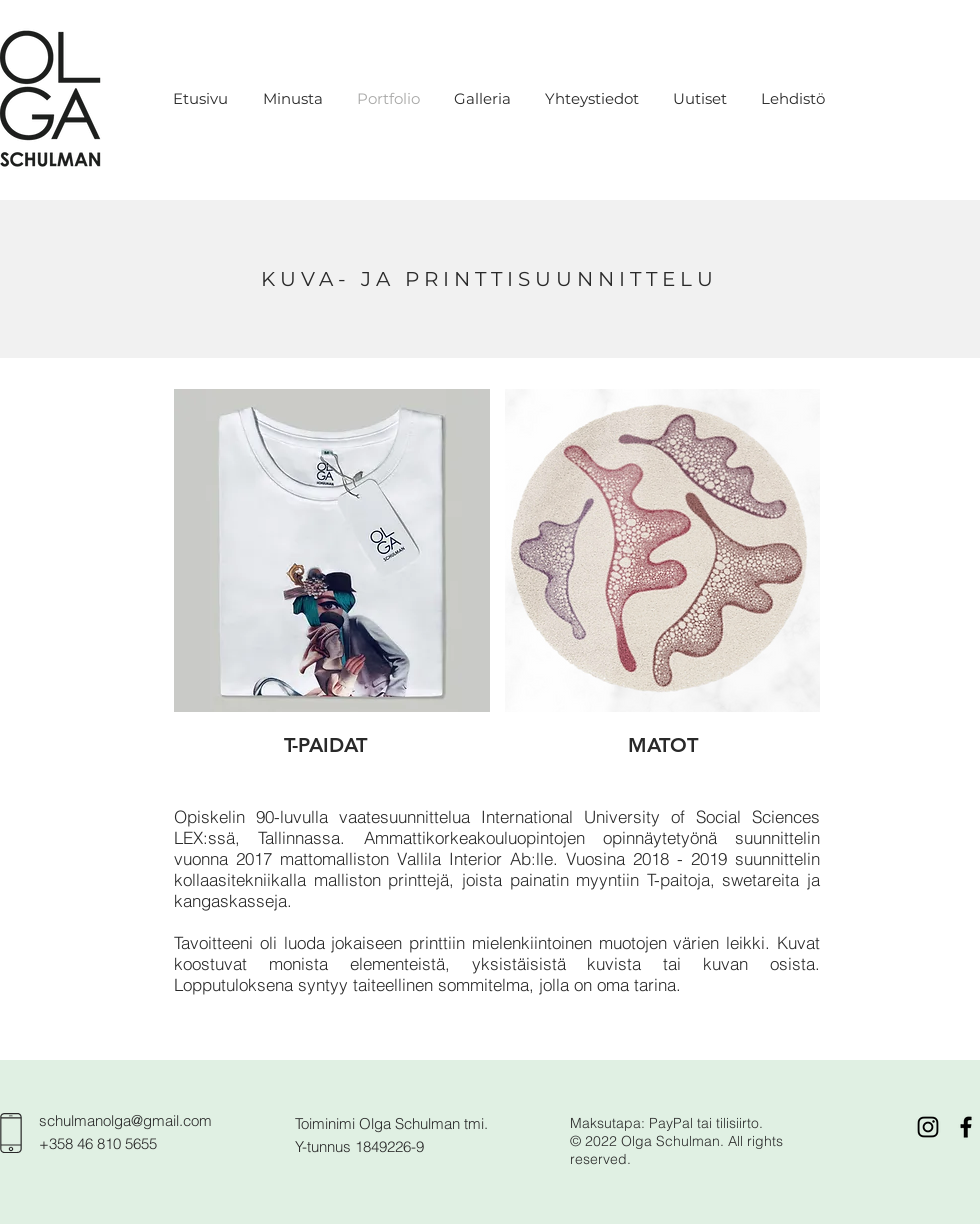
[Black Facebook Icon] (966, 1127)
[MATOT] (663, 745)
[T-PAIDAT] (325, 745)
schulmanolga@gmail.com (125, 1120)
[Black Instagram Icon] (928, 1127)
